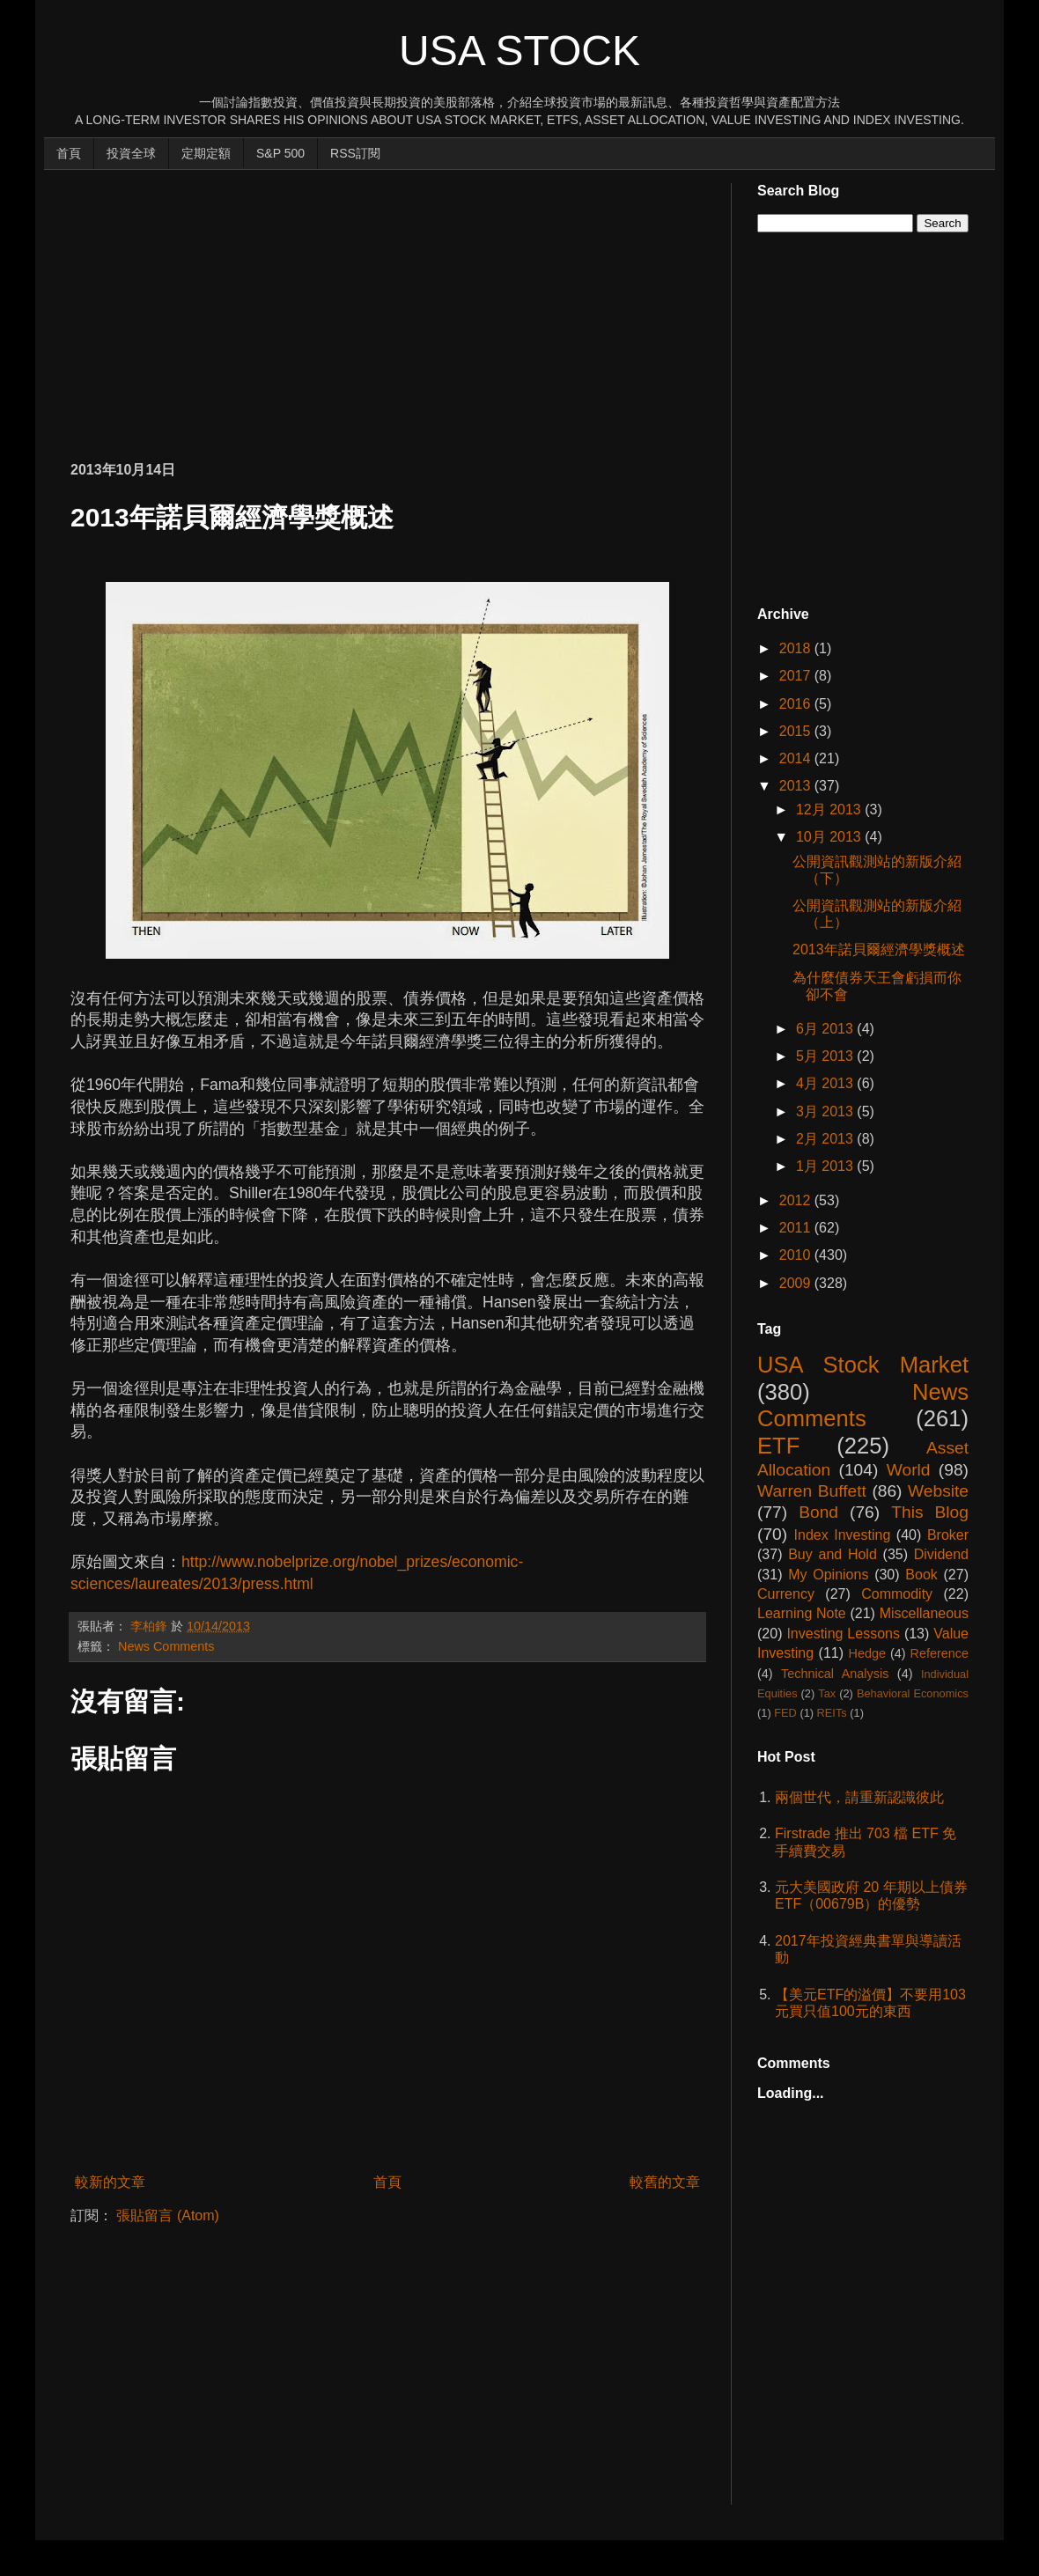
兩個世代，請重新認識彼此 (859, 1797)
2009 (796, 1283)
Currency (785, 1593)
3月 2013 (826, 1111)
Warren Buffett (811, 1491)
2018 (796, 648)
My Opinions (828, 1574)
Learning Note (801, 1613)
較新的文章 (110, 2182)
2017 (796, 675)
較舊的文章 (665, 2182)
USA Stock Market (863, 1364)
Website (938, 1491)
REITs (832, 1712)
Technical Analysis (834, 1674)
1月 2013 (826, 1166)
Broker (948, 1534)
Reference (939, 1653)
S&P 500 (280, 153)
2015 (796, 731)
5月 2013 (826, 1056)
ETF (778, 1445)
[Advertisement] (276, 306)
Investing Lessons (843, 1633)
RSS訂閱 (355, 153)
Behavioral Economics (913, 1693)
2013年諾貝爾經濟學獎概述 (878, 949)
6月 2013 (826, 1028)
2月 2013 (826, 1138)
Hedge (867, 1653)
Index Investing (842, 1534)
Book (921, 1574)
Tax (827, 1693)
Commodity (896, 1593)
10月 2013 (830, 836)
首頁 (68, 153)
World (909, 1470)
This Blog (930, 1512)
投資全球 (131, 153)
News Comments (166, 1646)
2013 (796, 785)
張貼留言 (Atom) (167, 2215)
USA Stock (519, 50)
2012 (796, 1200)
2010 (796, 1255)
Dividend (941, 1554)
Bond (818, 1512)
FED (785, 1712)
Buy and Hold (832, 1554)
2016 (796, 703)
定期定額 (206, 153)
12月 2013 (830, 809)
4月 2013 (826, 1083)
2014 (796, 758)
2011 (796, 1227)
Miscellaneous (924, 1613)
